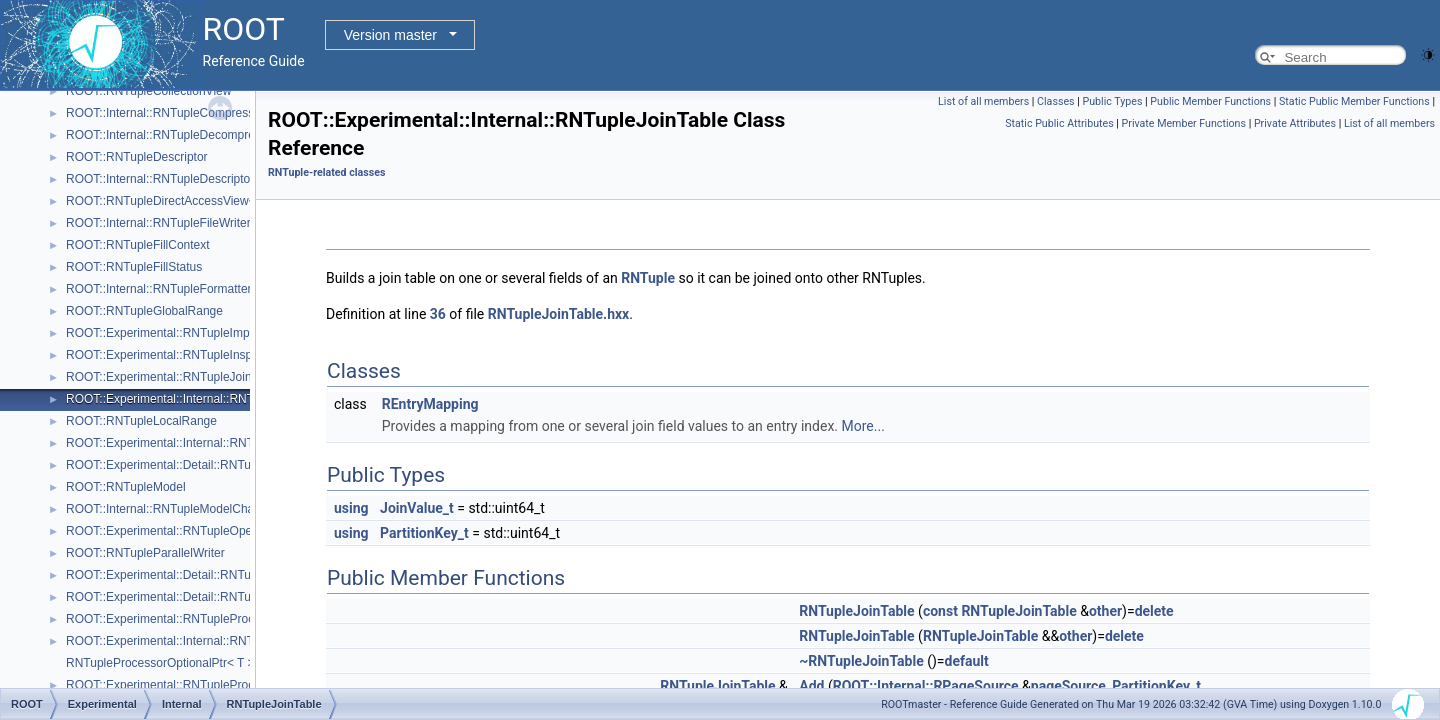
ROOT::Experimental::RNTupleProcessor (175, 619)
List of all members (983, 101)
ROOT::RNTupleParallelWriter (145, 553)
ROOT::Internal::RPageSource (926, 686)
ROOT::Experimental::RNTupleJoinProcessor (186, 377)
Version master (390, 35)
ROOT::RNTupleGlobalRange (144, 311)
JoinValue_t (417, 508)
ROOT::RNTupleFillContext (138, 245)
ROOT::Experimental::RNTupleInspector (172, 355)
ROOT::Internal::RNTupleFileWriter (158, 223)
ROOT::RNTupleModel (126, 487)
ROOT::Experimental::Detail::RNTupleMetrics (186, 465)
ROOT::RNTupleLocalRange (141, 421)
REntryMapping (430, 404)
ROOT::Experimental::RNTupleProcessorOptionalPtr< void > (226, 685)
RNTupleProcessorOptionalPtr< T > (160, 663)
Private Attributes (1295, 123)
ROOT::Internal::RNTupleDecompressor (172, 135)
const (940, 611)
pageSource (1068, 686)
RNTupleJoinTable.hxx (559, 314)
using (351, 508)
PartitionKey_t (424, 533)
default (967, 661)
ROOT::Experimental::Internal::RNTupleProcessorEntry (212, 641)
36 (438, 314)
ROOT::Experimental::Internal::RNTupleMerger (190, 443)
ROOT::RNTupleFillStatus (134, 267)
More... (863, 426)
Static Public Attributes (1059, 123)
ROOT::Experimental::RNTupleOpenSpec (176, 531)
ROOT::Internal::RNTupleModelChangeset (178, 509)
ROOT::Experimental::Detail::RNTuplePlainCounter (201, 597)
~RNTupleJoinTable (861, 661)
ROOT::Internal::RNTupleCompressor (165, 113)
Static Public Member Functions (1354, 101)
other (1105, 611)
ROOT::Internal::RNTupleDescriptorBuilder (179, 179)
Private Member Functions (1184, 123)
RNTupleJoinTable (856, 611)
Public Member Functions (1210, 101)
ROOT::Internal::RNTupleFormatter (159, 289)
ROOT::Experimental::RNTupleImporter (170, 333)
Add (811, 686)
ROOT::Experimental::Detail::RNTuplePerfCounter (199, 575)
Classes (1055, 101)
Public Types (1112, 101)
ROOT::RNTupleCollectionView (148, 91)
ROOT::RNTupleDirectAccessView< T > (171, 201)
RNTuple (648, 278)
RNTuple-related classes (327, 172)
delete (1154, 611)
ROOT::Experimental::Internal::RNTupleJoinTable (196, 399)
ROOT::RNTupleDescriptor (137, 157)
